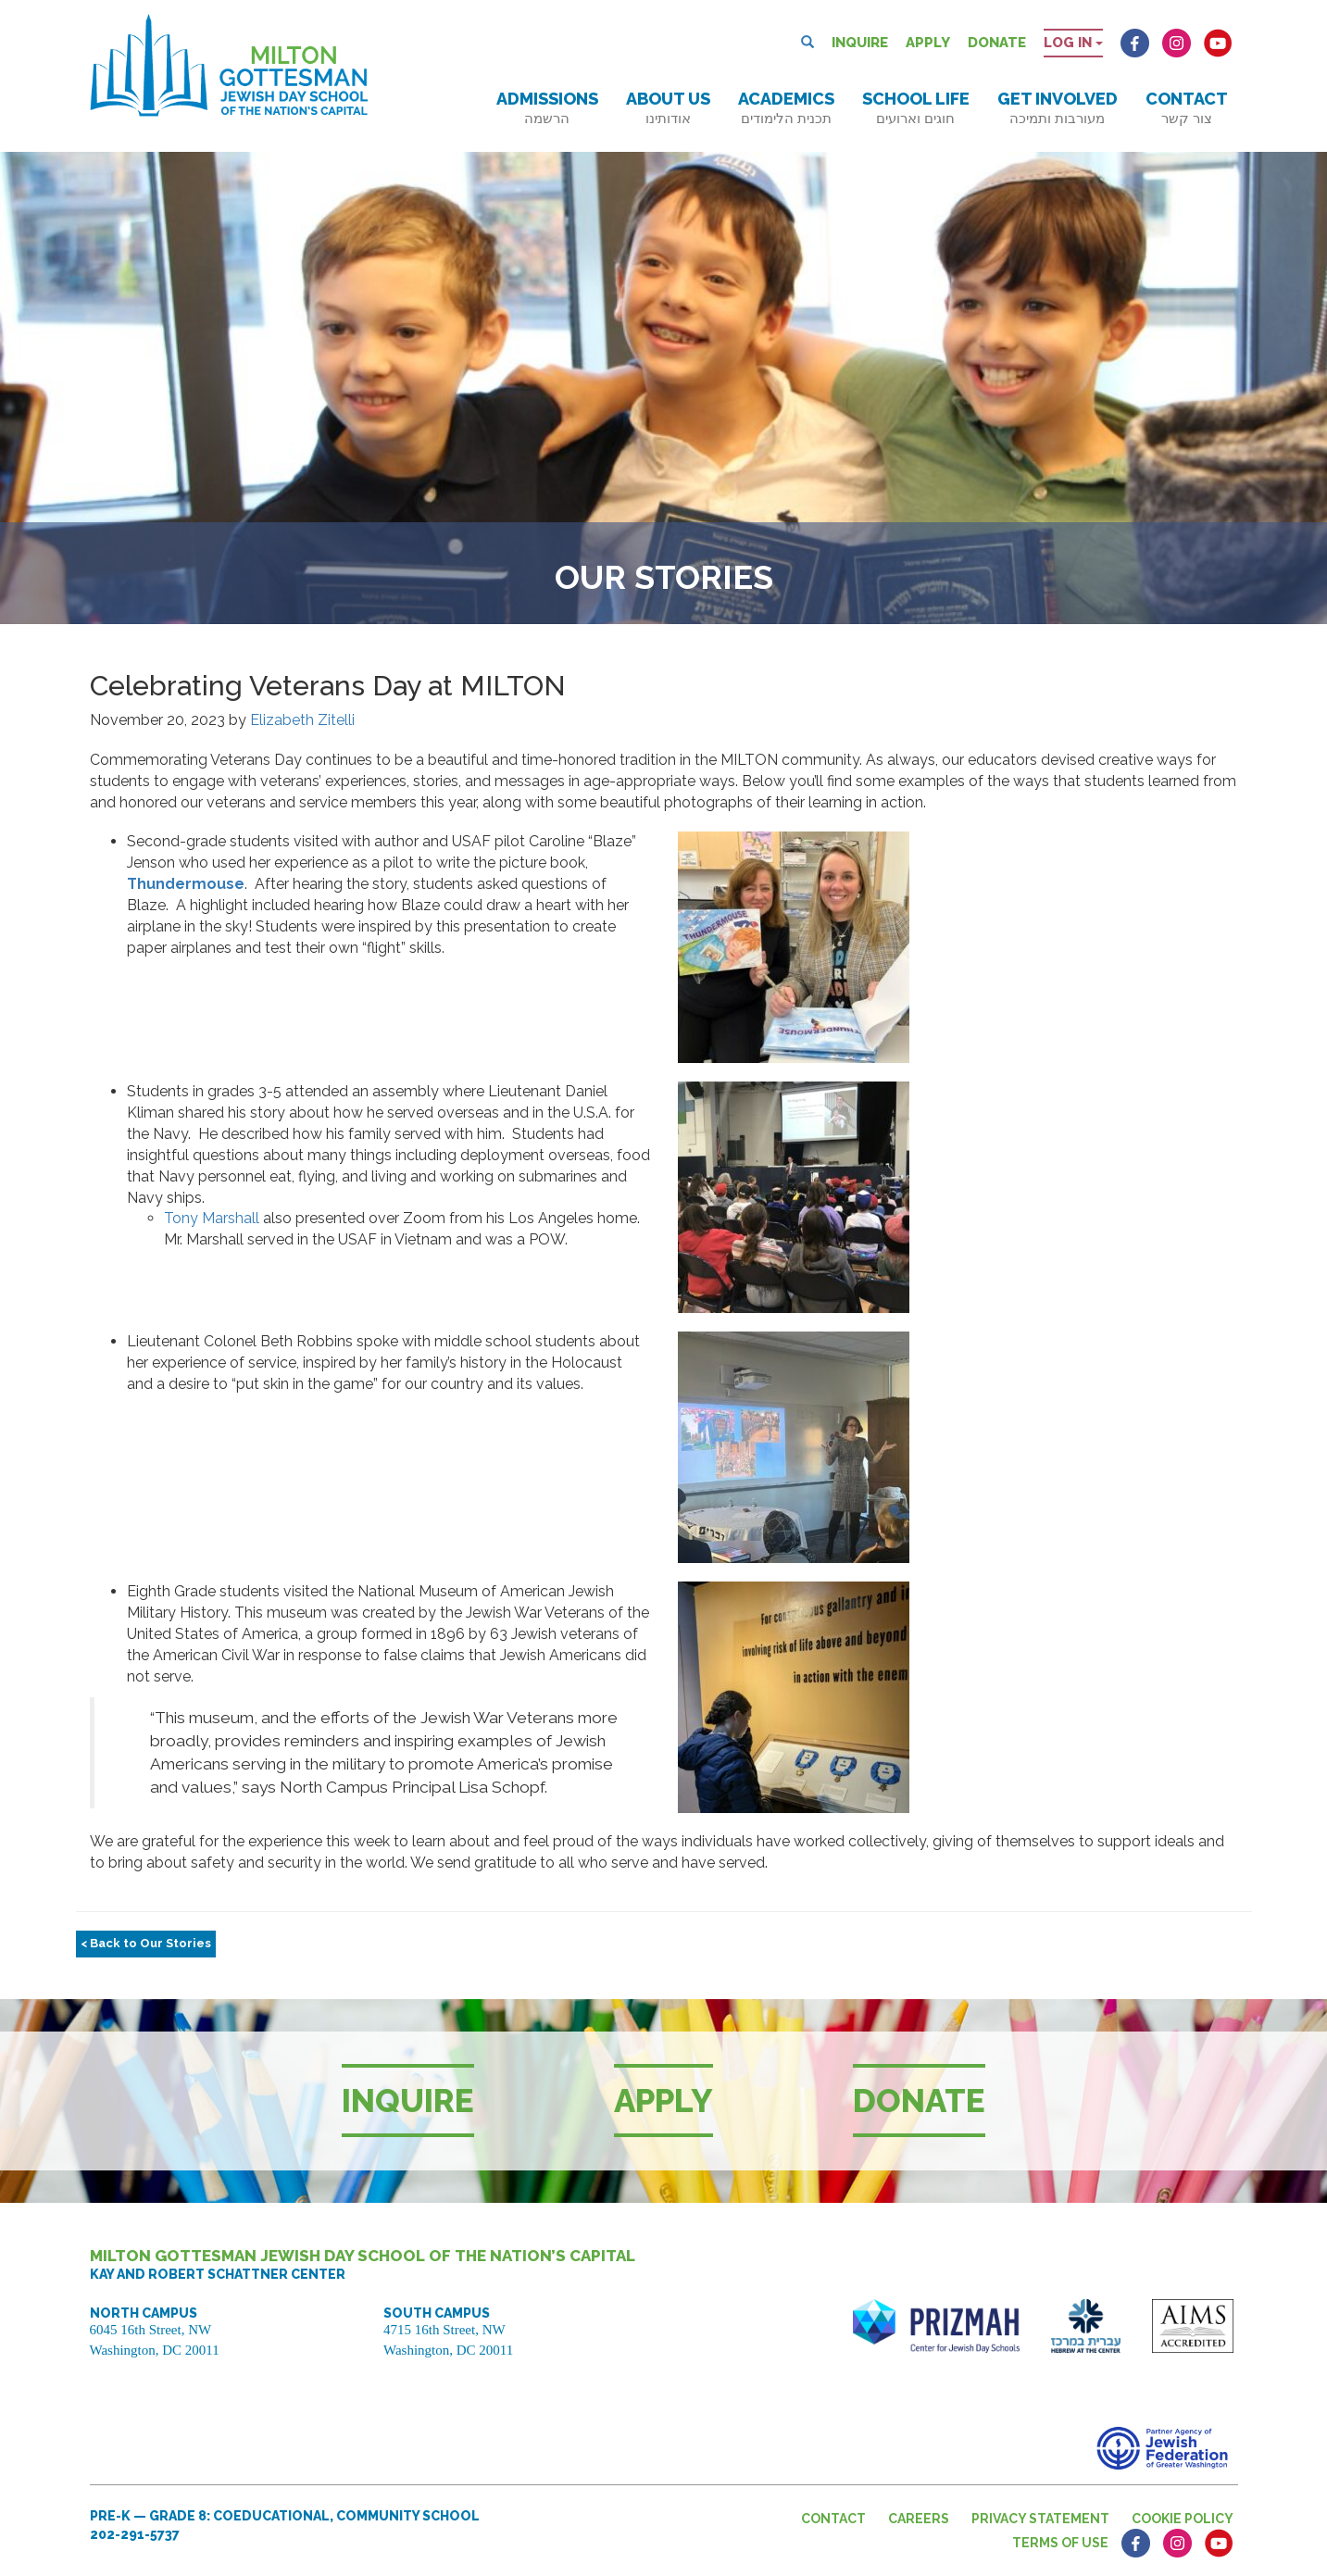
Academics (786, 108)
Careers (918, 2518)
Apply (928, 42)
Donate (997, 42)
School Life (916, 108)
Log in (1073, 42)
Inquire (860, 42)
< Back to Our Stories (146, 1943)
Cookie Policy (1182, 2518)
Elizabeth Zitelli (302, 720)
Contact (1186, 108)
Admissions (547, 108)
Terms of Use (1060, 2542)
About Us (668, 108)
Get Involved (1057, 108)
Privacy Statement (1040, 2518)
